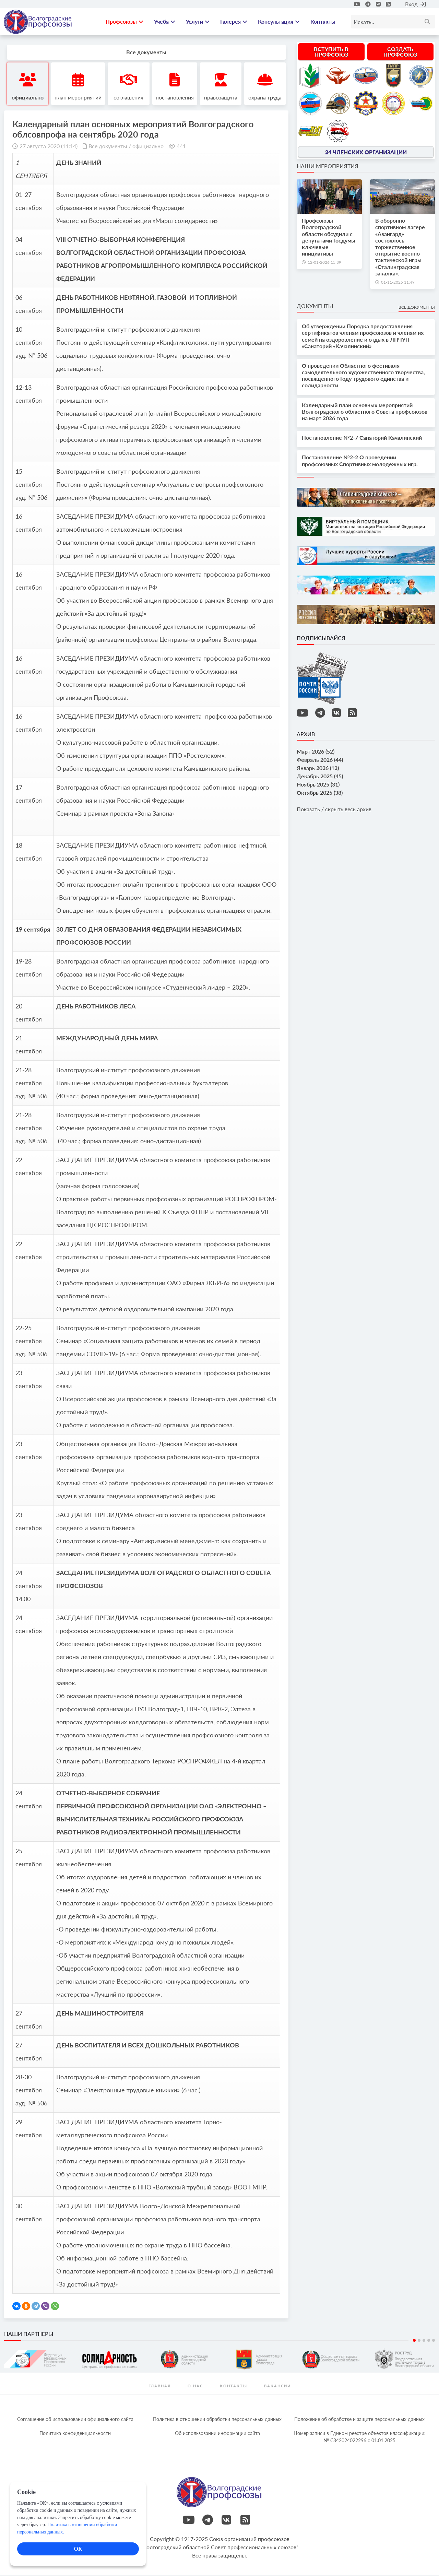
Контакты (322, 22)
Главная (160, 2387)
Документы (315, 307)
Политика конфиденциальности (75, 2434)
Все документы (107, 147)
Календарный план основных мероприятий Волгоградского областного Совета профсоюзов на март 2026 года (364, 412)
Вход (415, 4)
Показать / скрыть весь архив (334, 809)
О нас (195, 2387)
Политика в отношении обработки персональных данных (217, 2420)
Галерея (233, 22)
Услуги (198, 22)
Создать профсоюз (400, 53)
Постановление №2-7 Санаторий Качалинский (362, 438)
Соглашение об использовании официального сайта (75, 2420)
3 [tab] (424, 2341)
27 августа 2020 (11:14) (49, 147)
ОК (78, 2549)
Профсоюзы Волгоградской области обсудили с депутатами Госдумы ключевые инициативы (328, 238)
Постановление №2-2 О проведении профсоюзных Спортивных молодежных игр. (360, 461)
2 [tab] (419, 2341)
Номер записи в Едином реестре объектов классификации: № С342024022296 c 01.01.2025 (360, 2437)
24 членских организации (366, 153)
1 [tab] (414, 2341)
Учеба (164, 22)
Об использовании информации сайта (217, 2434)
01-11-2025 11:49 (398, 283)
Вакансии (277, 2387)
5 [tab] (433, 2341)
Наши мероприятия (327, 167)
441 (181, 147)
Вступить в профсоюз (331, 53)
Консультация (279, 22)
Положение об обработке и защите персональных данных (359, 2420)
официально (148, 147)
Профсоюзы (124, 22)
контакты (233, 2387)
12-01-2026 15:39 (324, 263)
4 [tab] (428, 2341)
